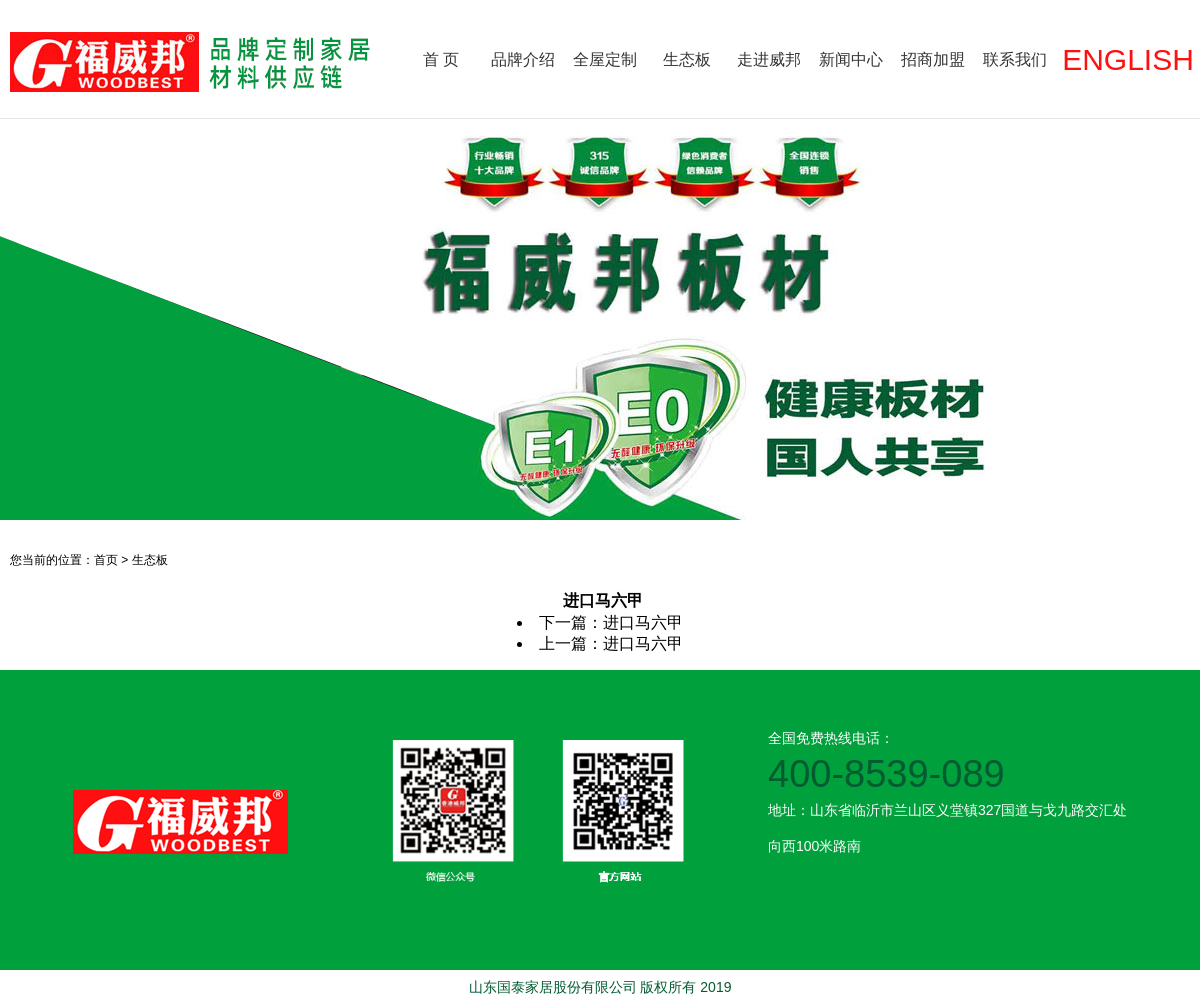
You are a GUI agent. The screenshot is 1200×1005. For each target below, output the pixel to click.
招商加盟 (933, 59)
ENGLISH (1128, 59)
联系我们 (1015, 59)
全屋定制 (605, 59)
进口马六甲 (643, 622)
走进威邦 (769, 59)
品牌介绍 (523, 59)
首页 (106, 560)
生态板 (687, 59)
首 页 (441, 59)
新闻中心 (851, 59)
